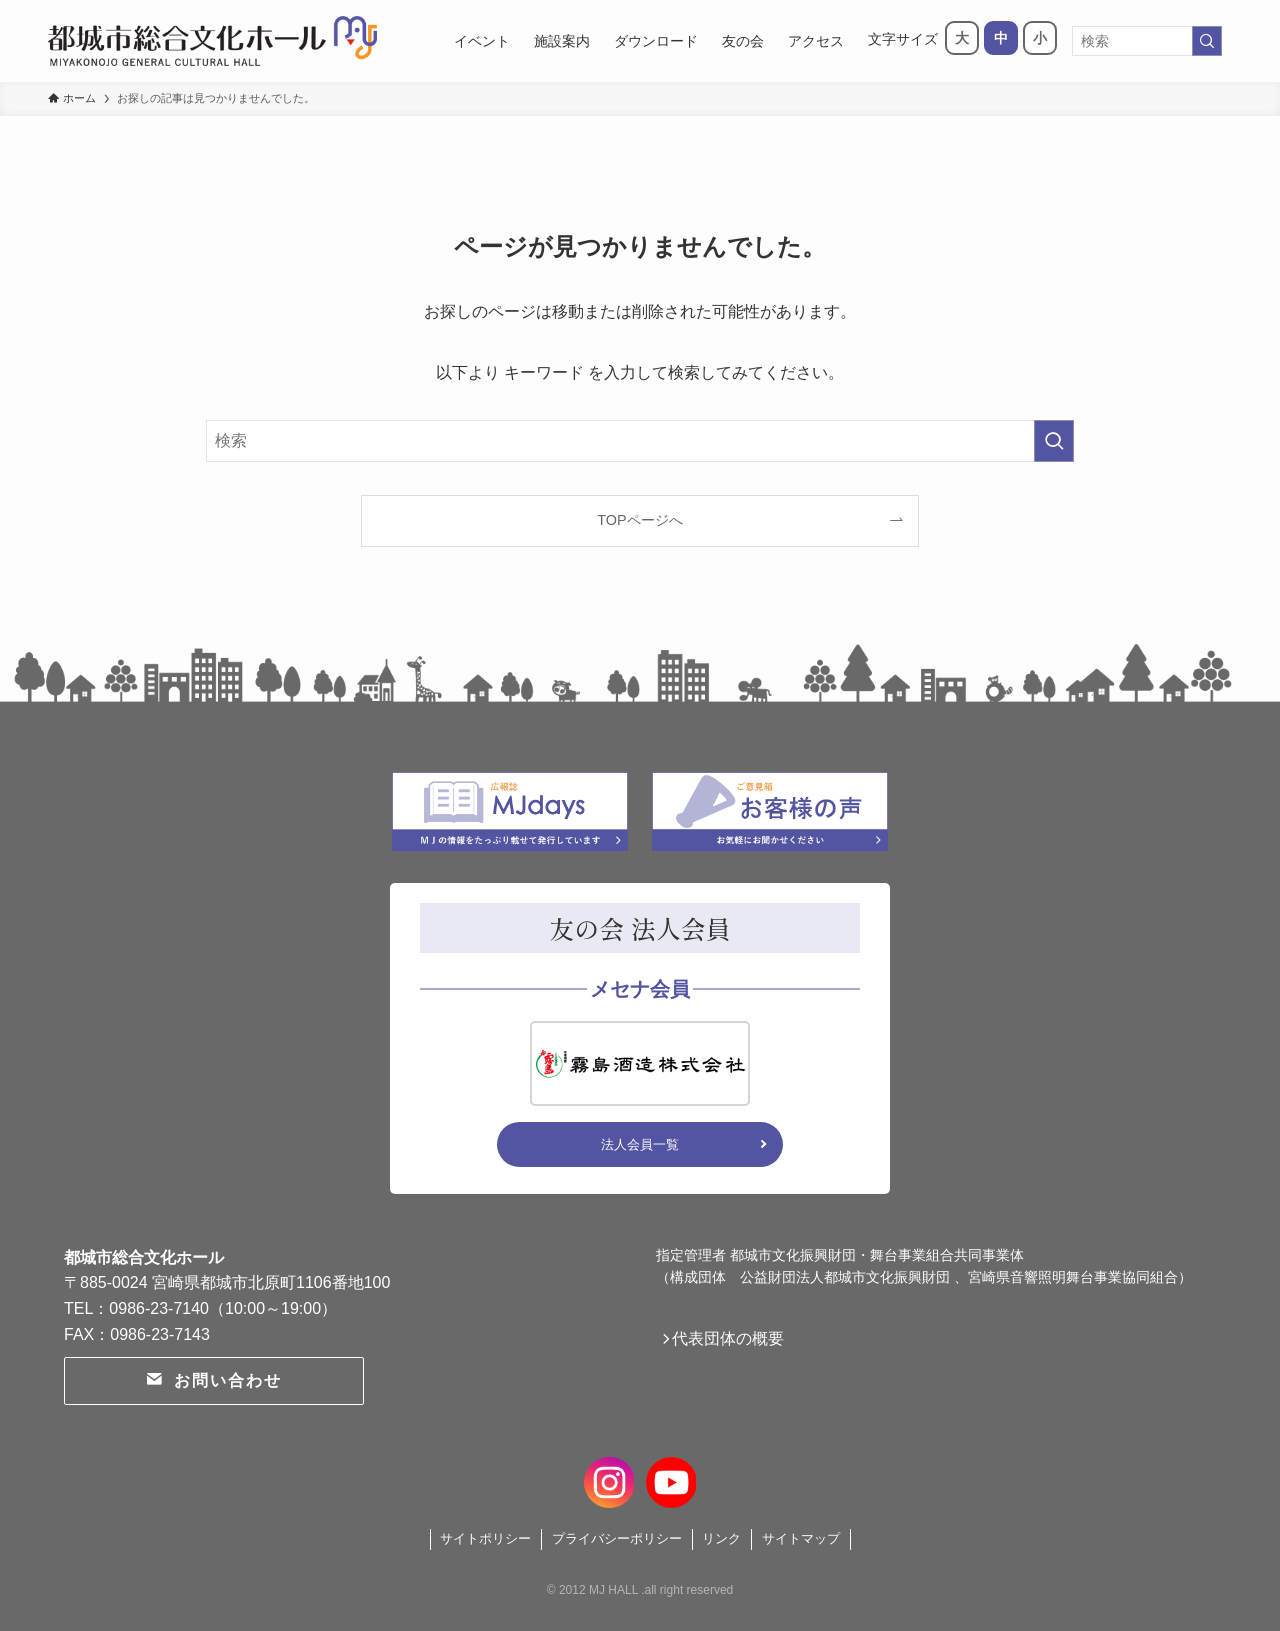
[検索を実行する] (1207, 41)
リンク (721, 1538)
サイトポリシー (485, 1538)
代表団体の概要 (736, 1342)
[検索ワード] (1147, 41)
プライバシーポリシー (617, 1538)
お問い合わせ (213, 1380)
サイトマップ (801, 1538)
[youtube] (670, 1480)
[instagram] (610, 1480)
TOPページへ (639, 520)
